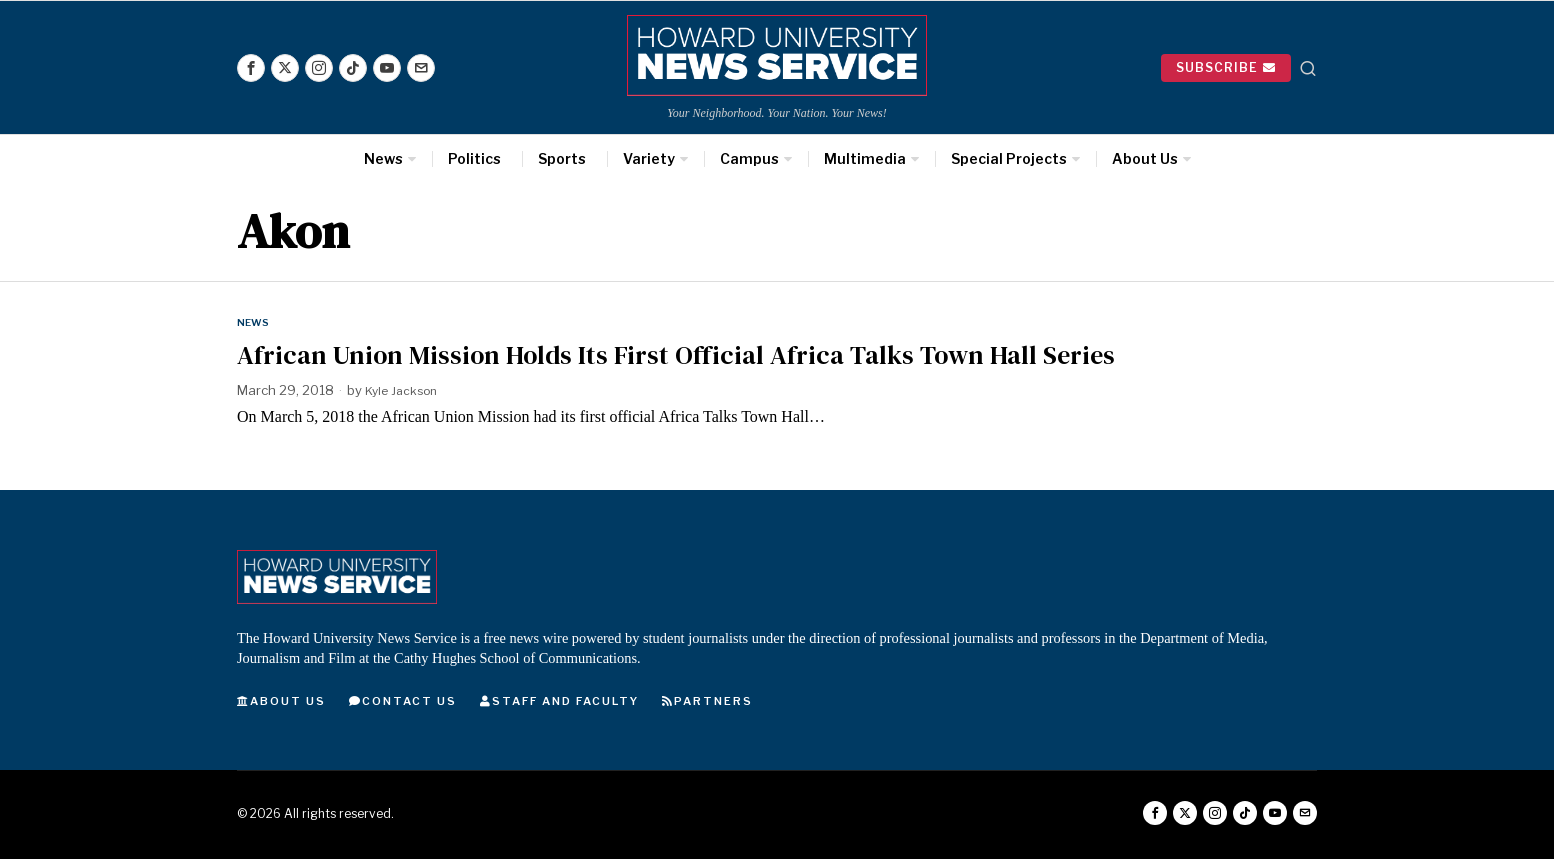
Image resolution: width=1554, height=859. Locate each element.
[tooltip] (251, 68)
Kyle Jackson (404, 391)
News (255, 322)
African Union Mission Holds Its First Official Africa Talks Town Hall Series (676, 355)
